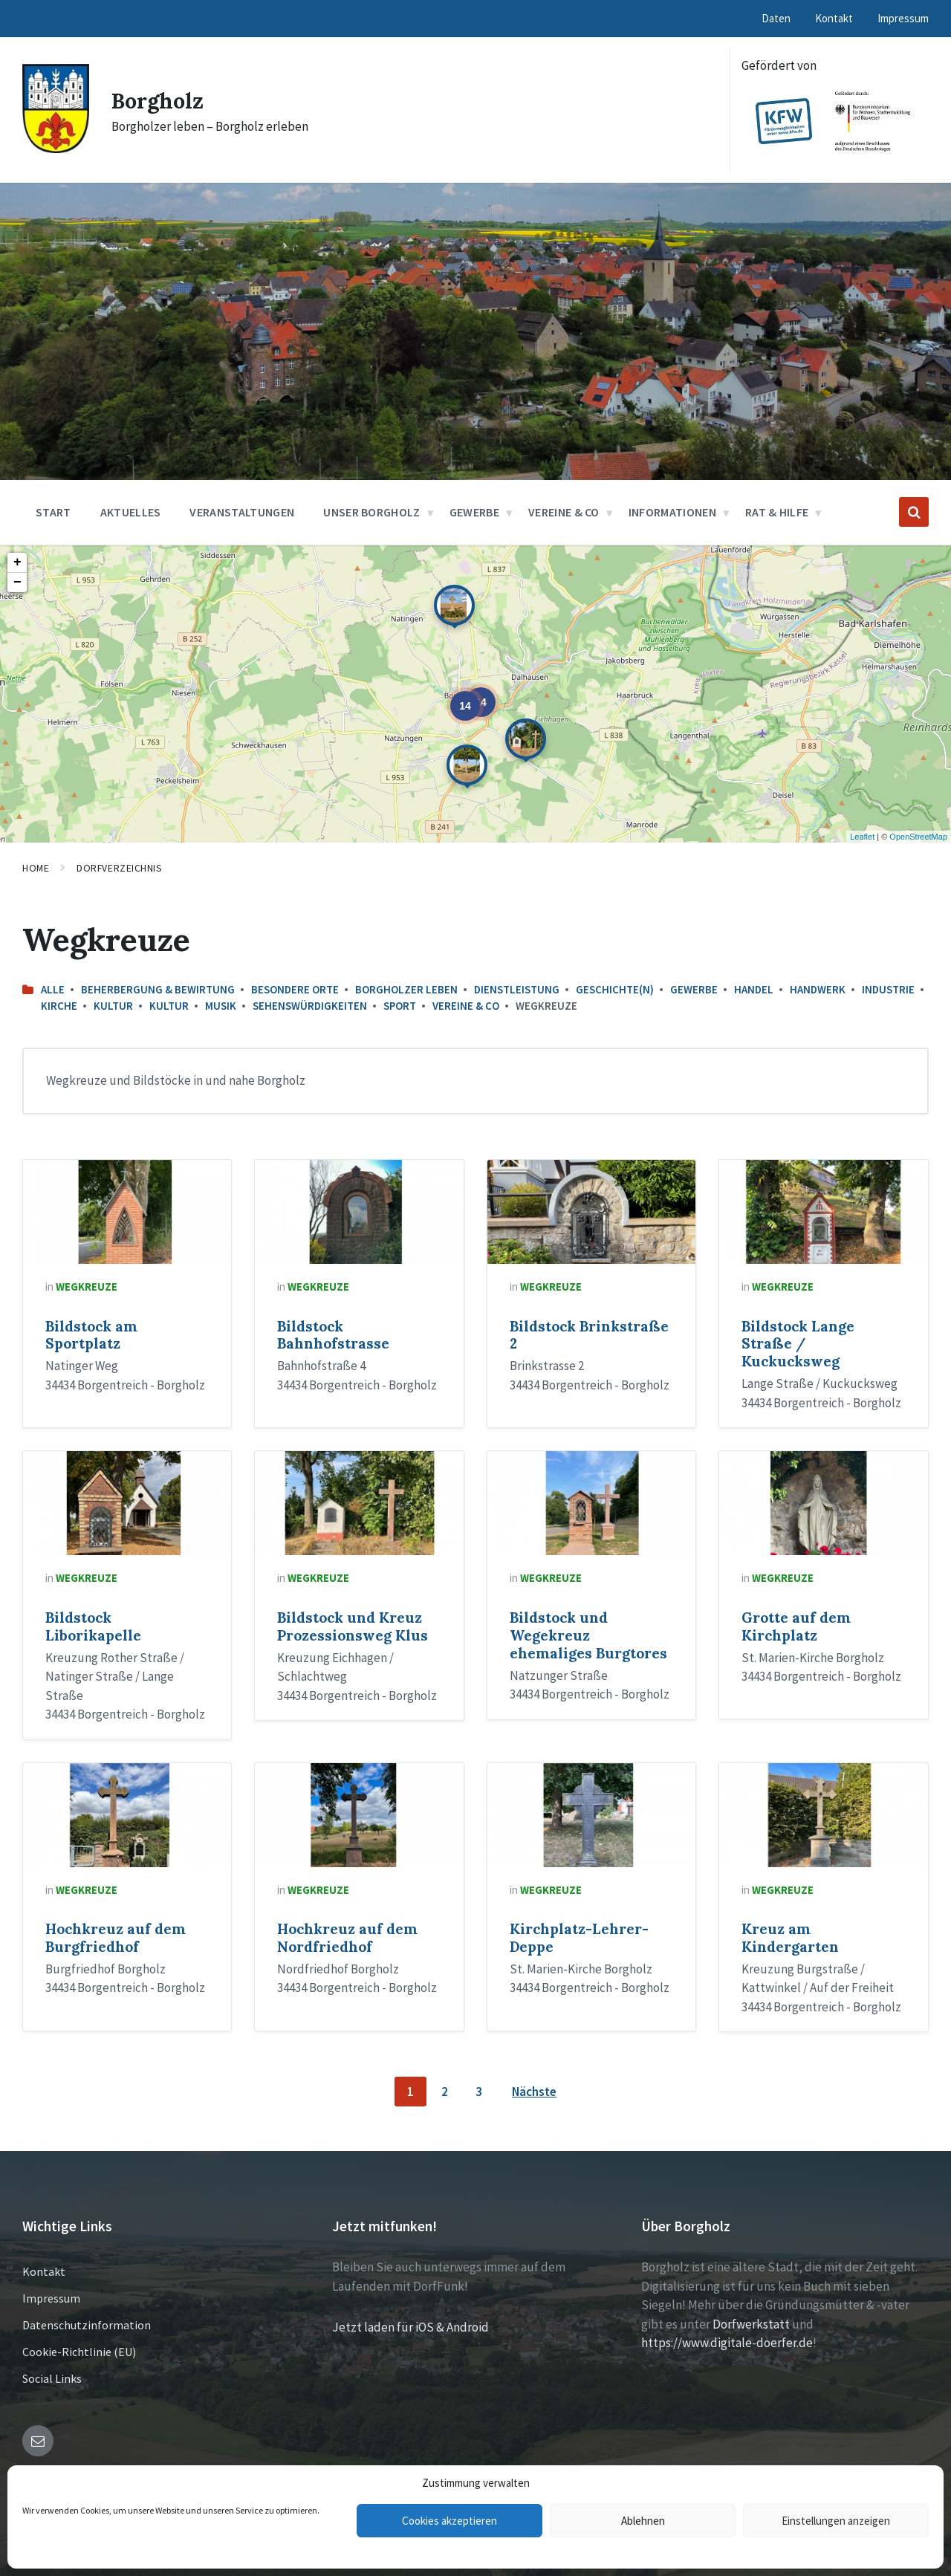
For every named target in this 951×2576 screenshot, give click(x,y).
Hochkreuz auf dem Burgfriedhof (115, 1938)
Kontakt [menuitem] (834, 18)
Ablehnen (643, 2521)
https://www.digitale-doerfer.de (727, 2343)
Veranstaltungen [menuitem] (241, 512)
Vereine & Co (465, 1006)
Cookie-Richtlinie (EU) (79, 2351)
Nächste (534, 2091)
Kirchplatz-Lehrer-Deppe (579, 1938)
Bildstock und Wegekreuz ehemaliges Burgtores (588, 1635)
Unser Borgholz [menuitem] (371, 512)
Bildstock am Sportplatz (91, 1335)
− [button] (17, 582)
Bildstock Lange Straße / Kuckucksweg (797, 1344)
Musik (220, 1006)
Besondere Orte (295, 989)
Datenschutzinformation (86, 2324)
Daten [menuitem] (776, 18)
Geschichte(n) (615, 989)
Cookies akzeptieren (449, 2521)
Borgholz (159, 100)
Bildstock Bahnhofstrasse (333, 1335)
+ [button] (17, 562)
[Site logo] (55, 148)
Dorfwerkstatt (751, 2324)
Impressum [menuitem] (903, 18)
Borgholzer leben (406, 989)
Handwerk (817, 989)
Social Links (52, 2378)
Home (35, 868)
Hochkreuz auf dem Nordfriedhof (347, 1938)
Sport (399, 1006)
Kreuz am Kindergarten (790, 1938)
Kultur (113, 1006)
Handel (753, 989)
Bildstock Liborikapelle (93, 1626)
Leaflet (862, 836)
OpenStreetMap (918, 836)
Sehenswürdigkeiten (310, 1006)
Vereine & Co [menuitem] (564, 512)
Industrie (888, 989)
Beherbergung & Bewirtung (158, 989)
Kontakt (43, 2271)
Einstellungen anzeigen (836, 2521)
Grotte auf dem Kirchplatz (796, 1626)
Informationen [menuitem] (672, 512)
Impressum (51, 2298)
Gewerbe (694, 989)
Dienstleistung (516, 989)
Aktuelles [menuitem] (130, 512)
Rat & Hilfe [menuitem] (777, 512)
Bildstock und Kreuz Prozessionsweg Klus (352, 1626)
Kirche (59, 1006)
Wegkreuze (86, 1286)
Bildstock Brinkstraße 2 (589, 1335)
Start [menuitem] (53, 512)
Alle (53, 989)
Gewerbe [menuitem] (474, 512)
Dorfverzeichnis (119, 868)
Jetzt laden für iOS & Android (410, 2327)
